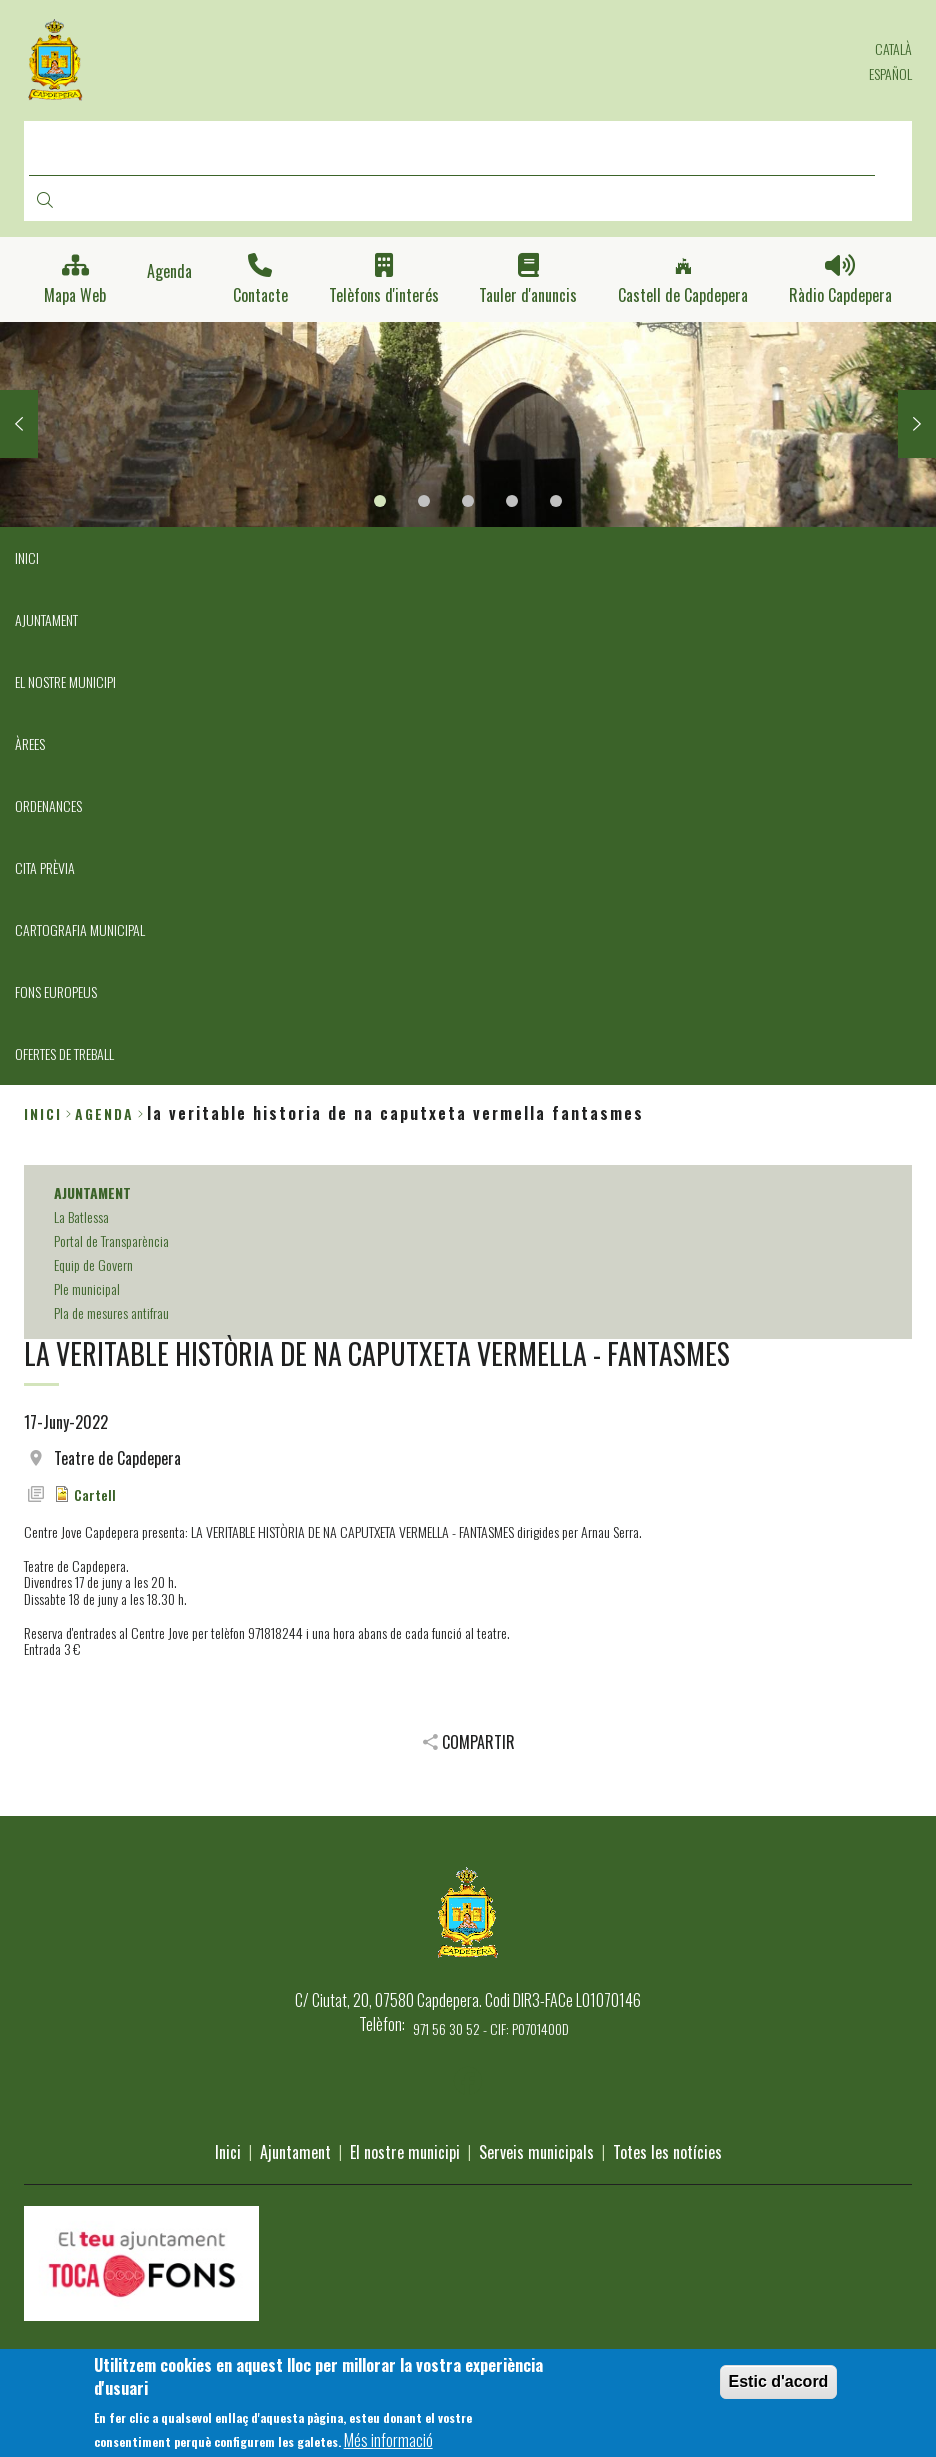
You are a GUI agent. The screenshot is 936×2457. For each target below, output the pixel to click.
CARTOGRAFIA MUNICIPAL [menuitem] (80, 929)
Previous (19, 424)
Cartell (95, 1494)
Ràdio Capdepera (840, 295)
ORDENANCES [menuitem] (48, 805)
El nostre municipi (405, 2152)
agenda (104, 1113)
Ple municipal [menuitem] (87, 1288)
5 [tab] (556, 501)
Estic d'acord (779, 2388)
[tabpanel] (468, 424)
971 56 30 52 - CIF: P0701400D (491, 2028)
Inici (43, 1113)
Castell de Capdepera (683, 295)
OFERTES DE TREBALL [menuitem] (64, 1053)
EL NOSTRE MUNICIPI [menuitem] (65, 681)
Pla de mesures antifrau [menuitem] (111, 1312)
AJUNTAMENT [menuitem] (46, 619)
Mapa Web (75, 295)
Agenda (169, 271)
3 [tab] (468, 501)
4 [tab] (512, 501)
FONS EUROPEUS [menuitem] (56, 991)
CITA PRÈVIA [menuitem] (45, 867)
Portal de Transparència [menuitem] (111, 1240)
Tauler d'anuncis (528, 295)
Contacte (260, 295)
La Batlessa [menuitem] (81, 1216)
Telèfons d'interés (384, 295)
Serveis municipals (536, 2152)
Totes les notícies (667, 2152)
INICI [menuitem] (27, 557)
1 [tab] (380, 501)
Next (917, 424)
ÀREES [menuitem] (30, 743)
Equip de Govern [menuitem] (93, 1264)
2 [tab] (424, 501)
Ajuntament (295, 2152)
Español (890, 73)
